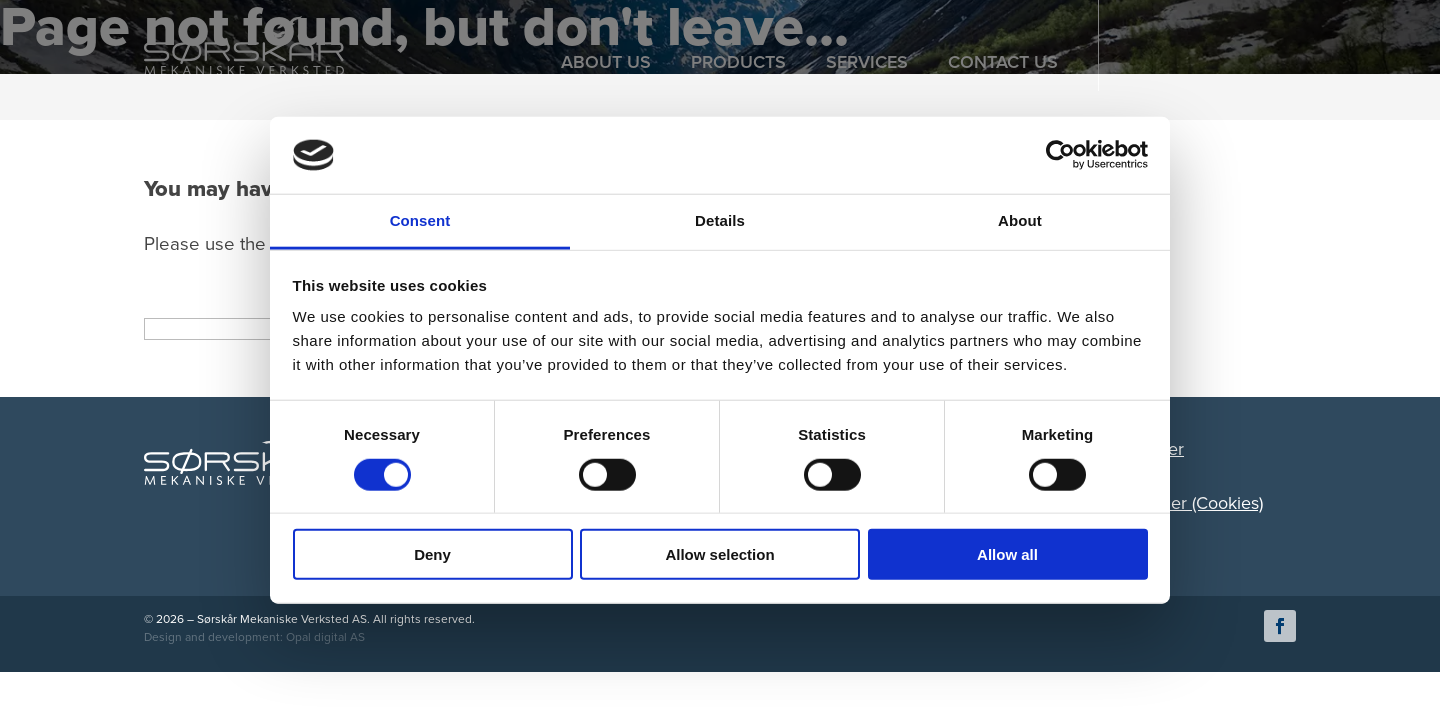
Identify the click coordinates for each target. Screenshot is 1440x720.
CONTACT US (1003, 62)
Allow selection (719, 554)
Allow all (1007, 554)
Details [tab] (720, 220)
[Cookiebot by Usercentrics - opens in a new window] (1060, 155)
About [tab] (1020, 220)
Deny (432, 554)
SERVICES (867, 62)
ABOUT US (606, 62)
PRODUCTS (738, 62)
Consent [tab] (420, 220)
